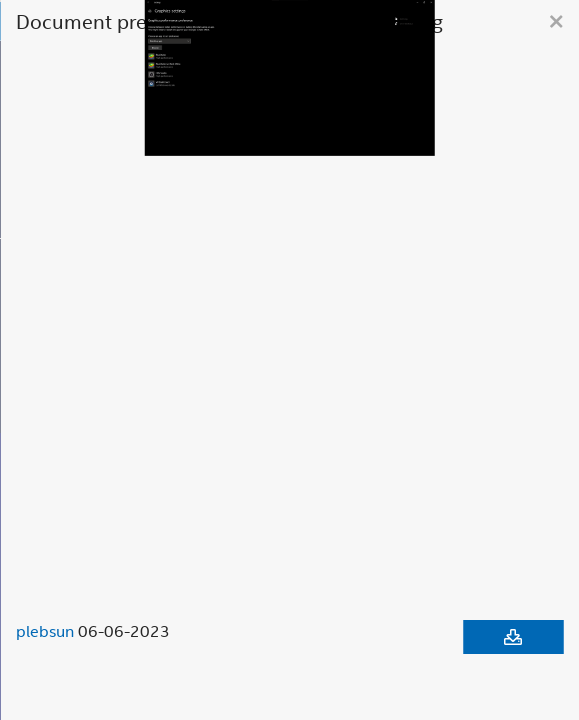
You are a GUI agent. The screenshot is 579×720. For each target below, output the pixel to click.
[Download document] (513, 637)
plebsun (45, 631)
